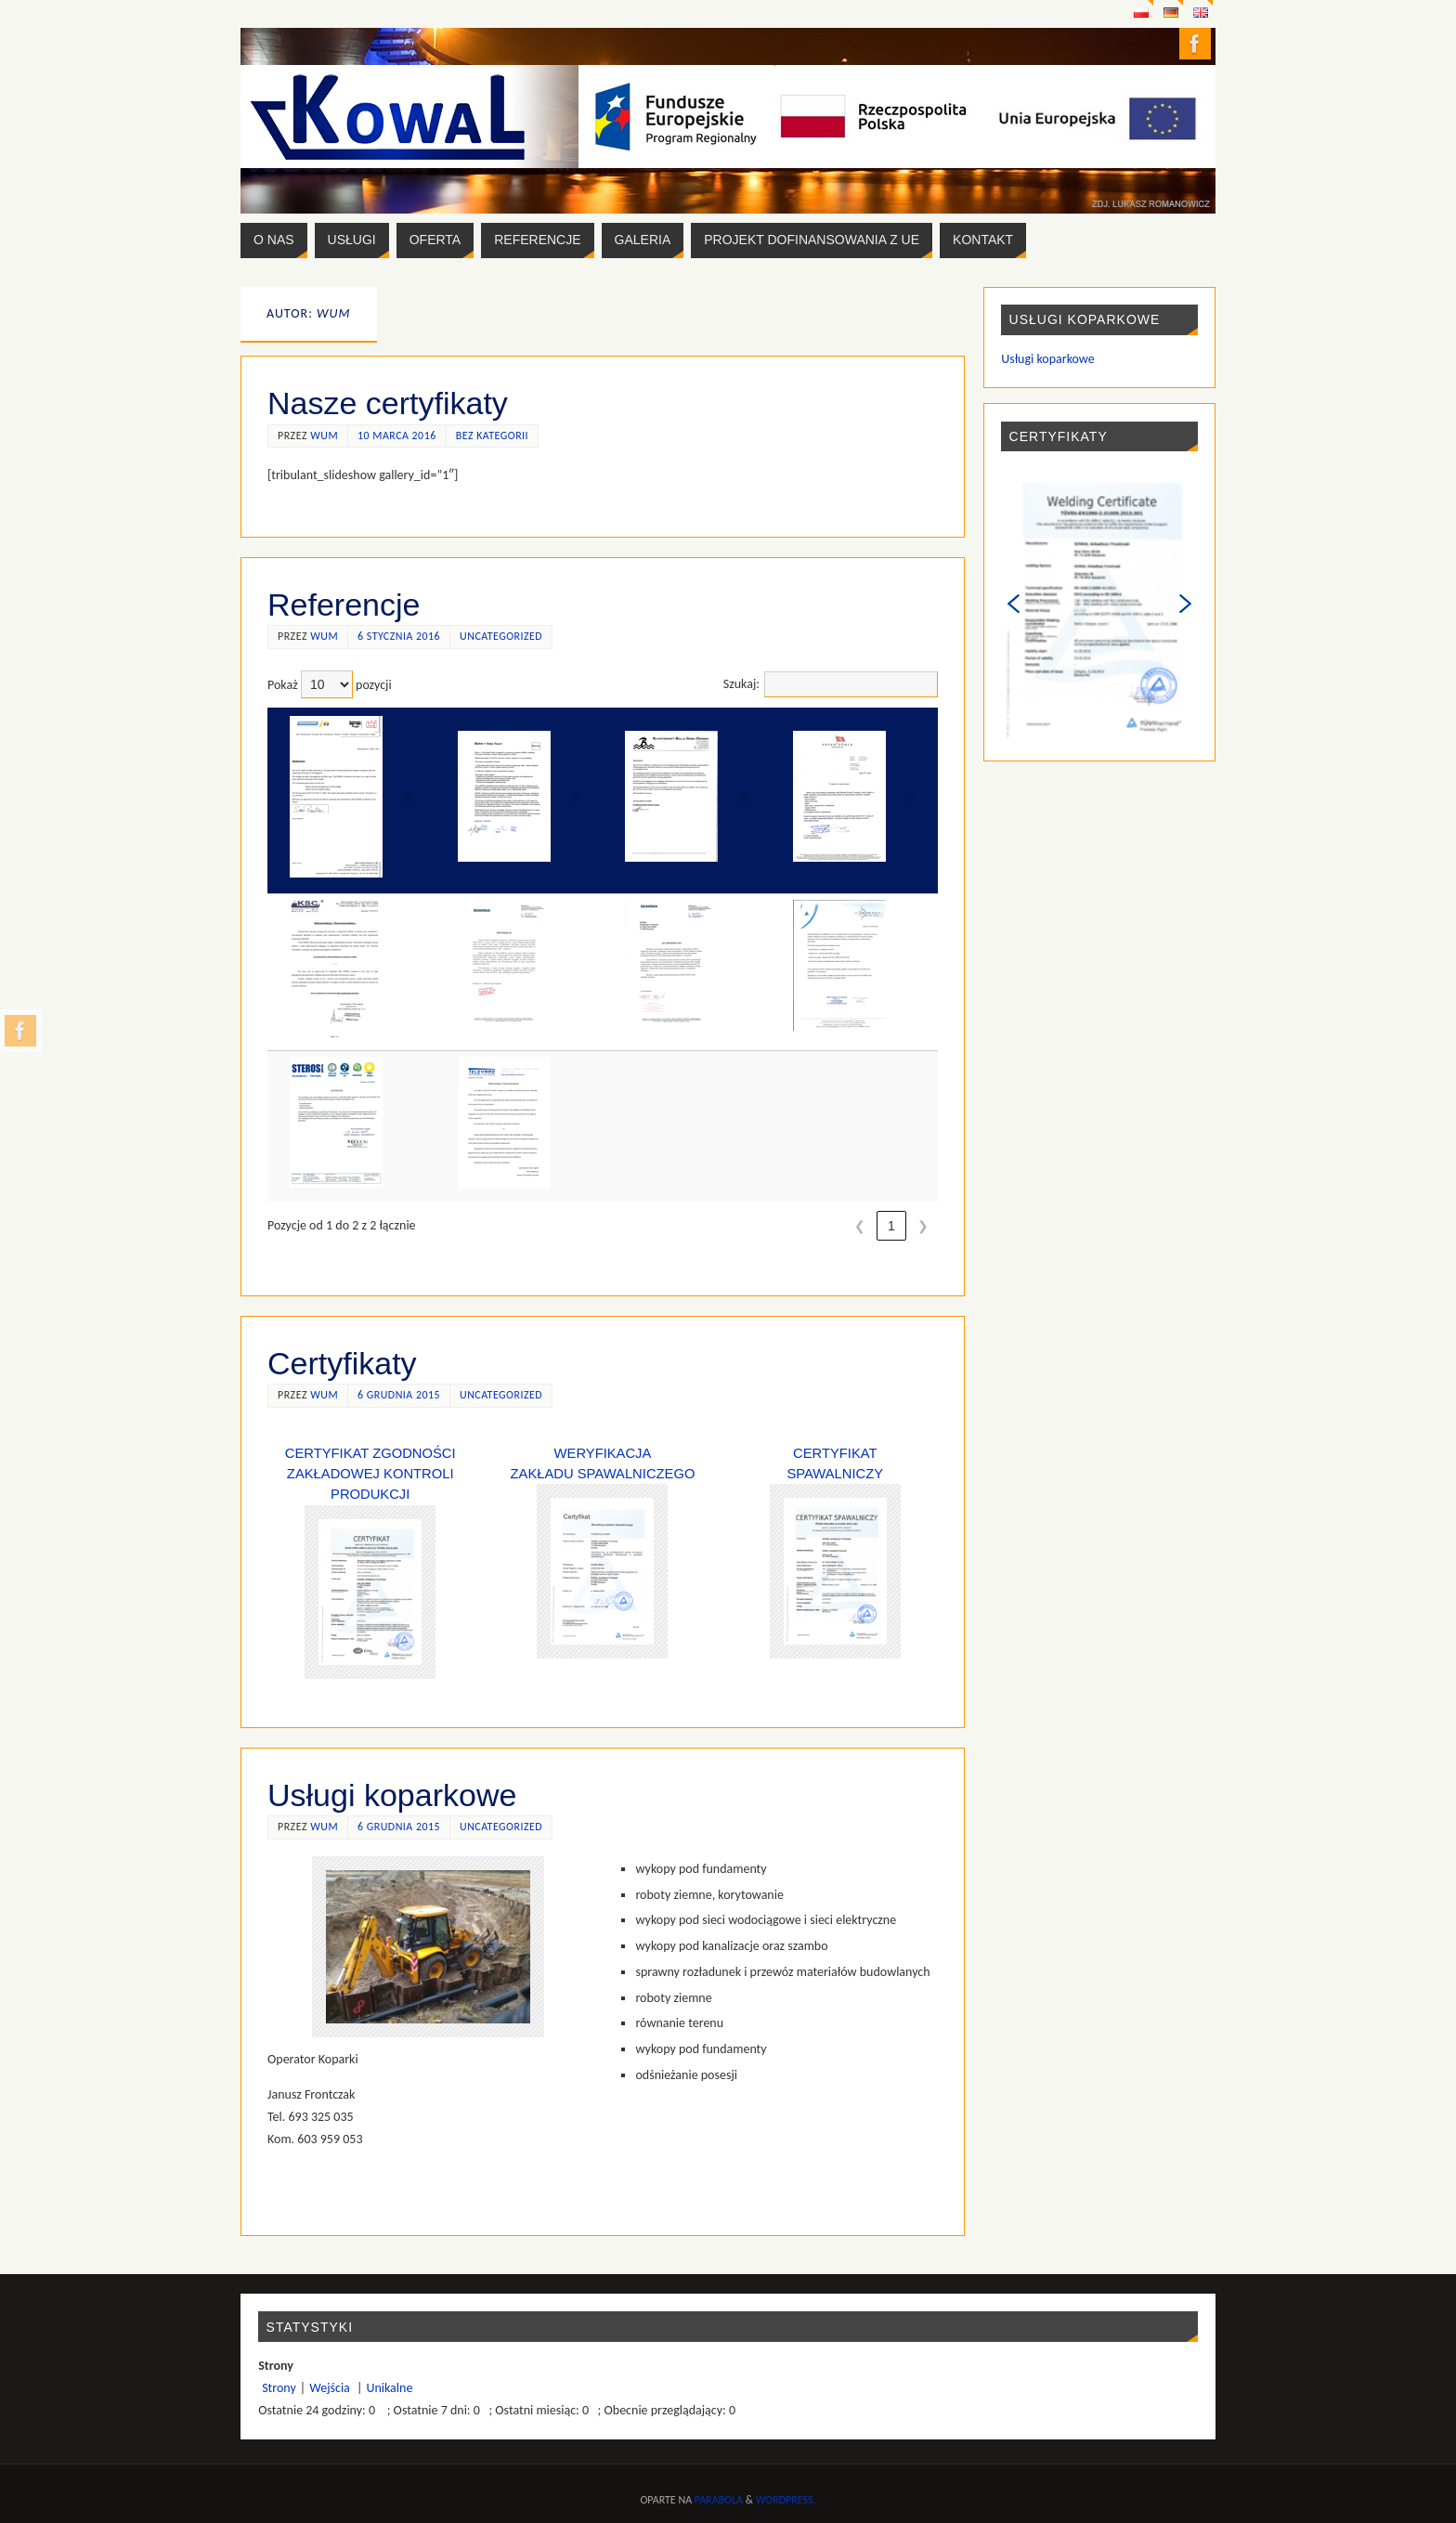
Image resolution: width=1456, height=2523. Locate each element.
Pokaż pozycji (329, 684)
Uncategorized (501, 636)
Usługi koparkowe (391, 1795)
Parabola (719, 2499)
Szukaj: (741, 684)
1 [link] (891, 1225)
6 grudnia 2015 (399, 1394)
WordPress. (786, 2499)
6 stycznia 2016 (399, 636)
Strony (279, 2388)
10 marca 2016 (397, 435)
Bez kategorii (492, 435)
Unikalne (389, 2388)
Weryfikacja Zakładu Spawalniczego (603, 1552)
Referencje (343, 604)
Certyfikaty (342, 1363)
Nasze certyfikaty (387, 403)
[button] (407, 800)
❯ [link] (923, 1225)
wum (324, 435)
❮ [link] (859, 1225)
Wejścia (331, 2388)
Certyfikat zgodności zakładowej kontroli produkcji (370, 1474)
